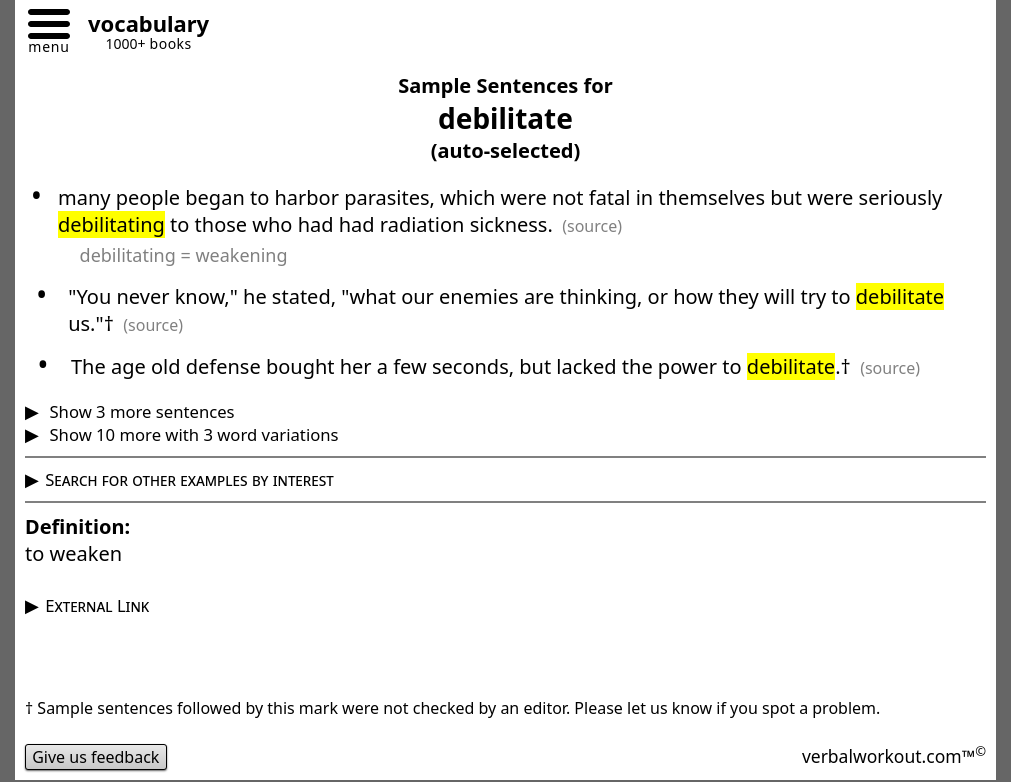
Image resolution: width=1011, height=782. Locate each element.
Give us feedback (96, 757)
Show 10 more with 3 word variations (191, 434)
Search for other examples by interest (189, 479)
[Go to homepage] (141, 26)
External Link (97, 605)
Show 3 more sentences (139, 411)
